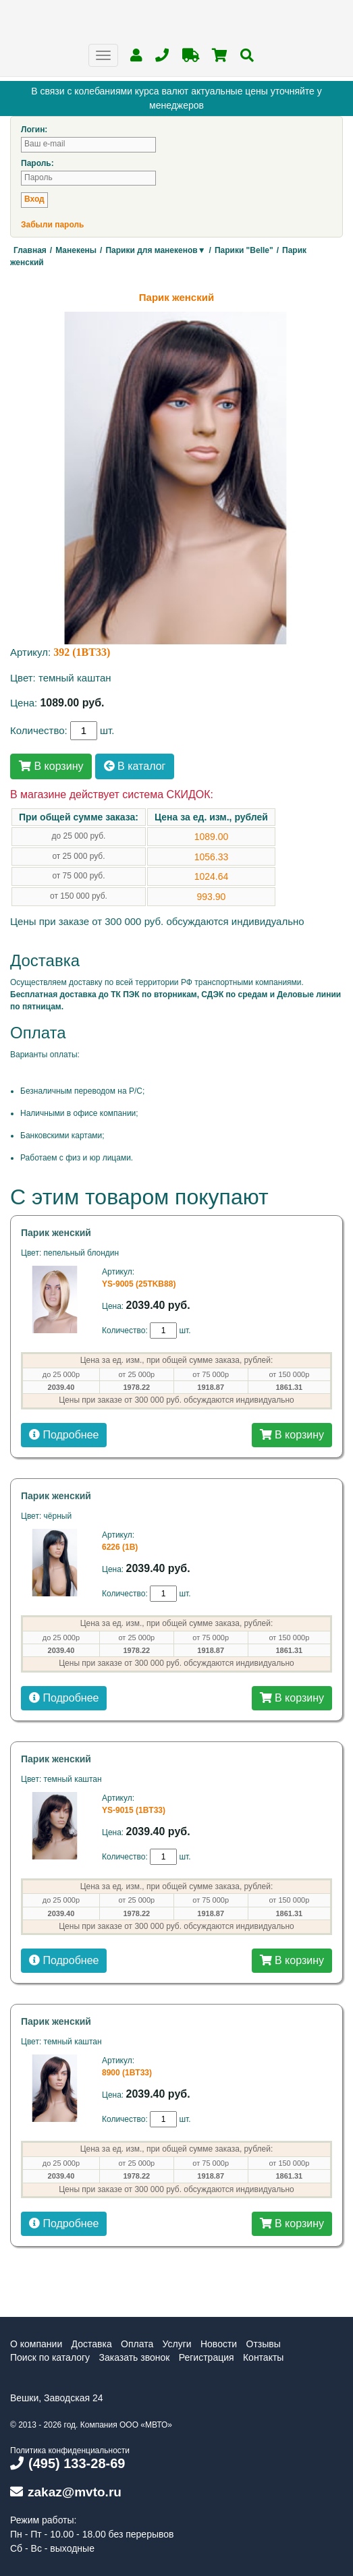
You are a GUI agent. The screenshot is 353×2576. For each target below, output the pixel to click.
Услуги (177, 2344)
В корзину (51, 766)
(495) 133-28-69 (67, 2463)
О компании (36, 2344)
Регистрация (206, 2357)
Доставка (92, 2344)
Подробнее (64, 1434)
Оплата (137, 2344)
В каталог (135, 766)
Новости (218, 2344)
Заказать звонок (134, 2357)
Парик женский (56, 1232)
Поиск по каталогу (50, 2357)
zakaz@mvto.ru (65, 2492)
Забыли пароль (52, 225)
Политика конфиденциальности (70, 2450)
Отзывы (263, 2344)
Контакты (263, 2357)
